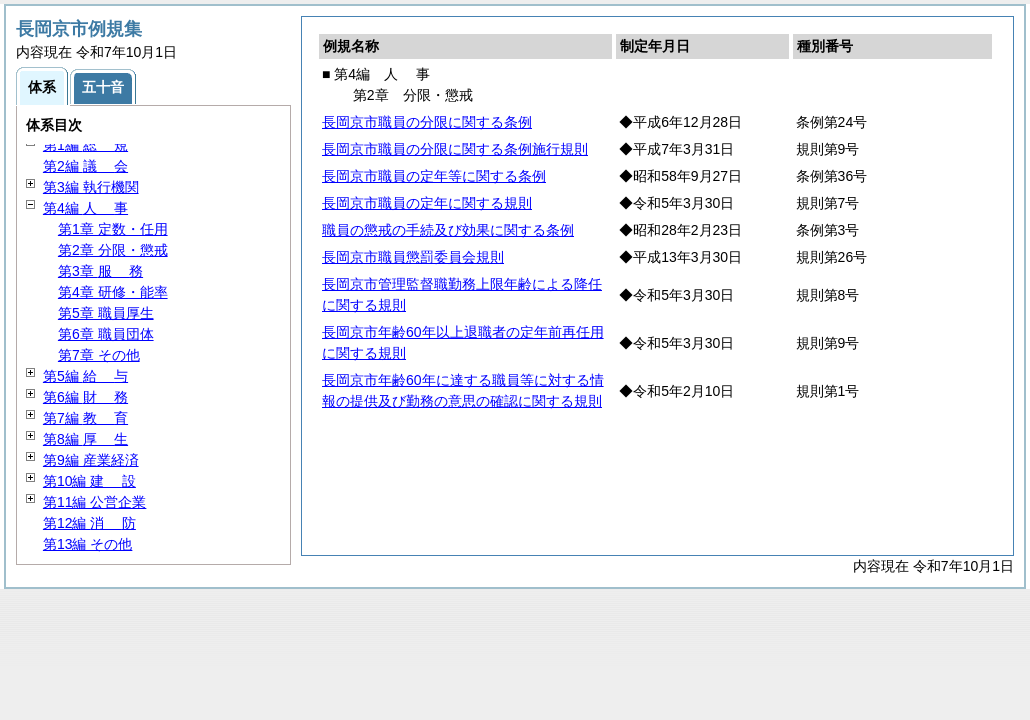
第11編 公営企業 (94, 502)
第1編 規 (85, 145)
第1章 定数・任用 (113, 229)
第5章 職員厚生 (106, 313)
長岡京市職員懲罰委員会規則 (413, 257)
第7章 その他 (99, 355)
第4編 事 (85, 208)
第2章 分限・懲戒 (113, 250)
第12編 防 (89, 523)
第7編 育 (85, 418)
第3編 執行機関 (91, 187)
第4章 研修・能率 (113, 292)
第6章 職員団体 (106, 334)
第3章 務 (100, 271)
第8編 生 (85, 439)
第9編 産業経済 (91, 460)
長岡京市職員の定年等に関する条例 (434, 176)
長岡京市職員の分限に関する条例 (427, 122)
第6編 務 (85, 397)
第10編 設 (89, 481)
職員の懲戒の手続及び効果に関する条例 (448, 230)
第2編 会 (85, 166)
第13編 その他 (87, 544)
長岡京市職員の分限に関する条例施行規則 (455, 149)
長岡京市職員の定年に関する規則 (427, 203)
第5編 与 (85, 376)
